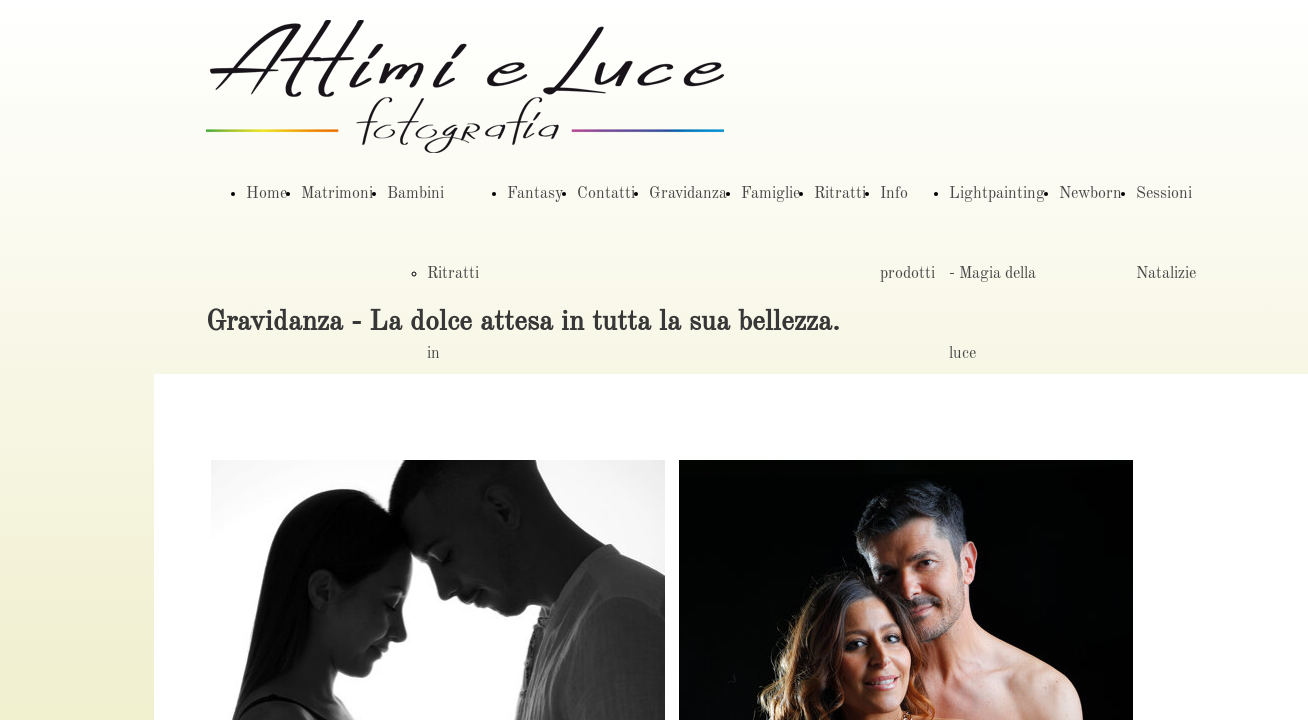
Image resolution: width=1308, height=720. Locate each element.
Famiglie (770, 194)
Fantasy (535, 194)
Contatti (606, 194)
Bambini (415, 194)
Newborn (1090, 194)
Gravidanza (688, 194)
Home (266, 194)
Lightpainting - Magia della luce (997, 274)
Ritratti (840, 194)
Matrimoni (337, 194)
